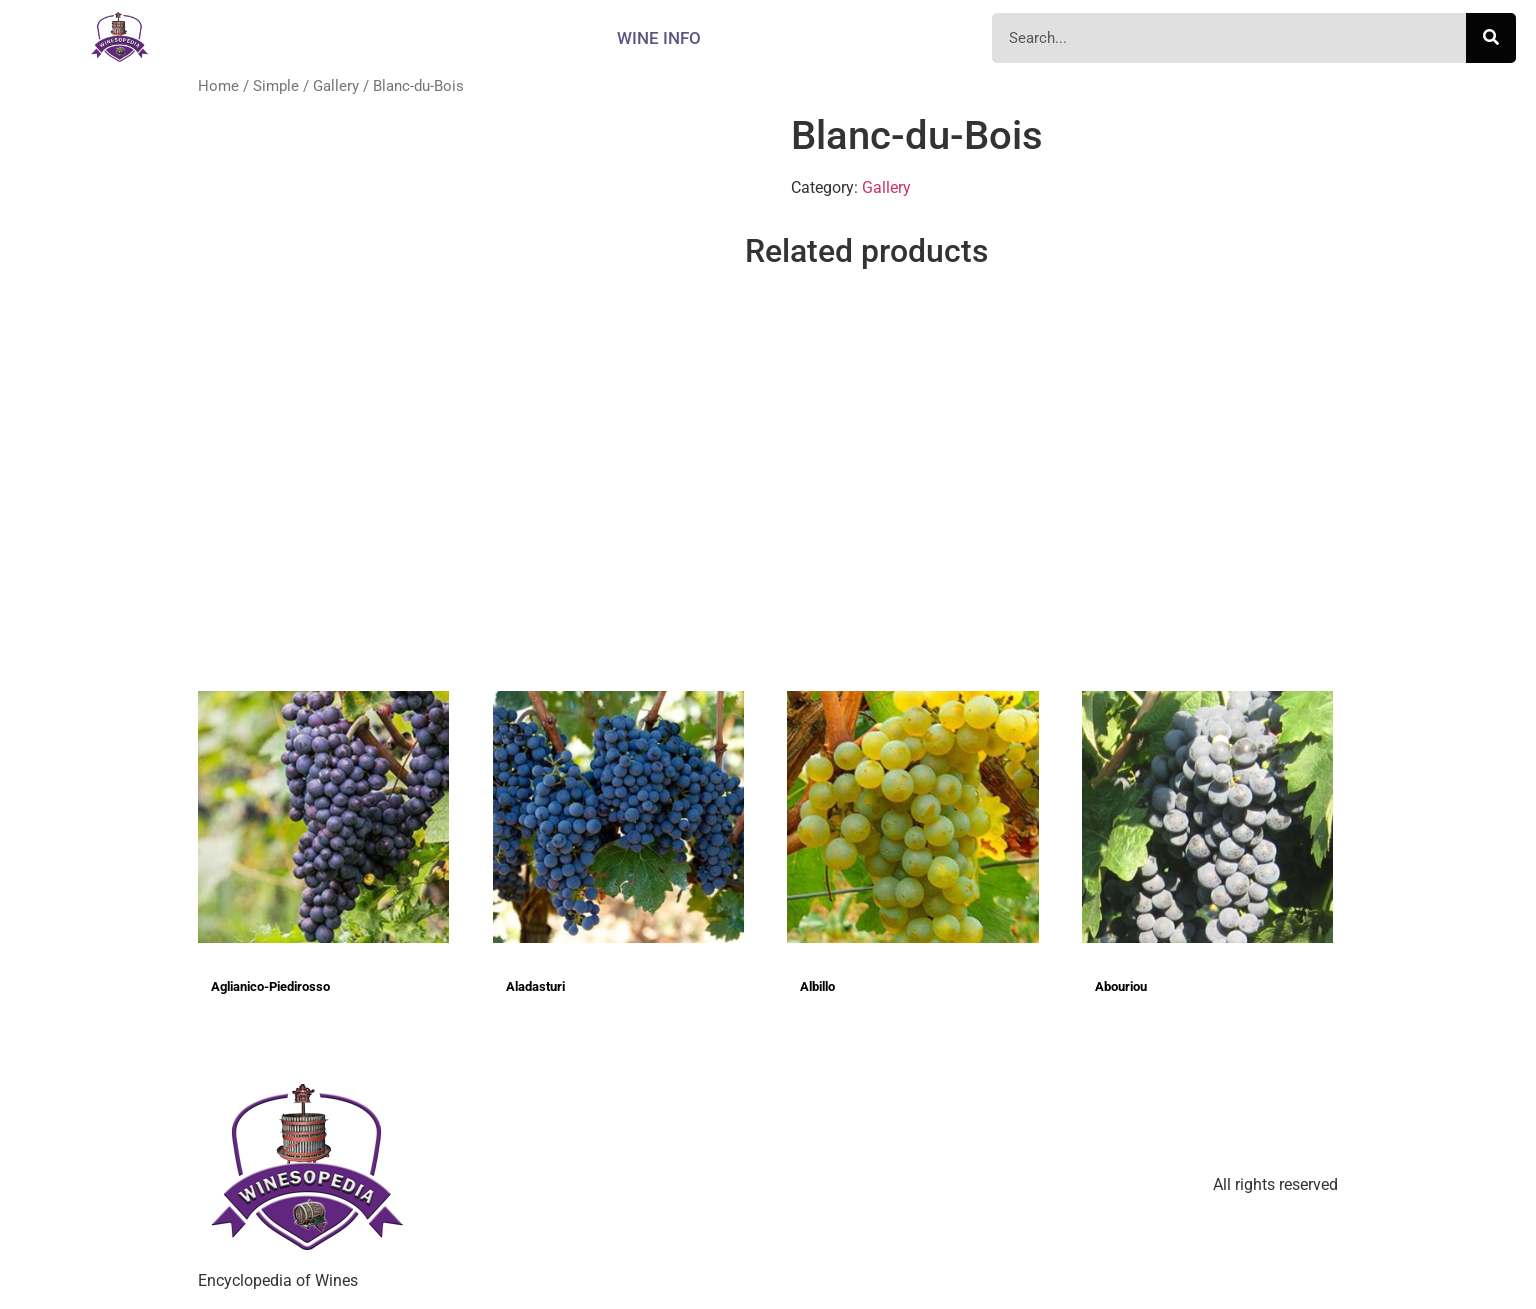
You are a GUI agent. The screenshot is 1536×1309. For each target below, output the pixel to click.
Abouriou (1121, 986)
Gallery (336, 86)
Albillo (817, 986)
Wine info (659, 38)
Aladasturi (535, 986)
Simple (276, 86)
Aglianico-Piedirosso (270, 986)
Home (218, 86)
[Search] (1491, 38)
